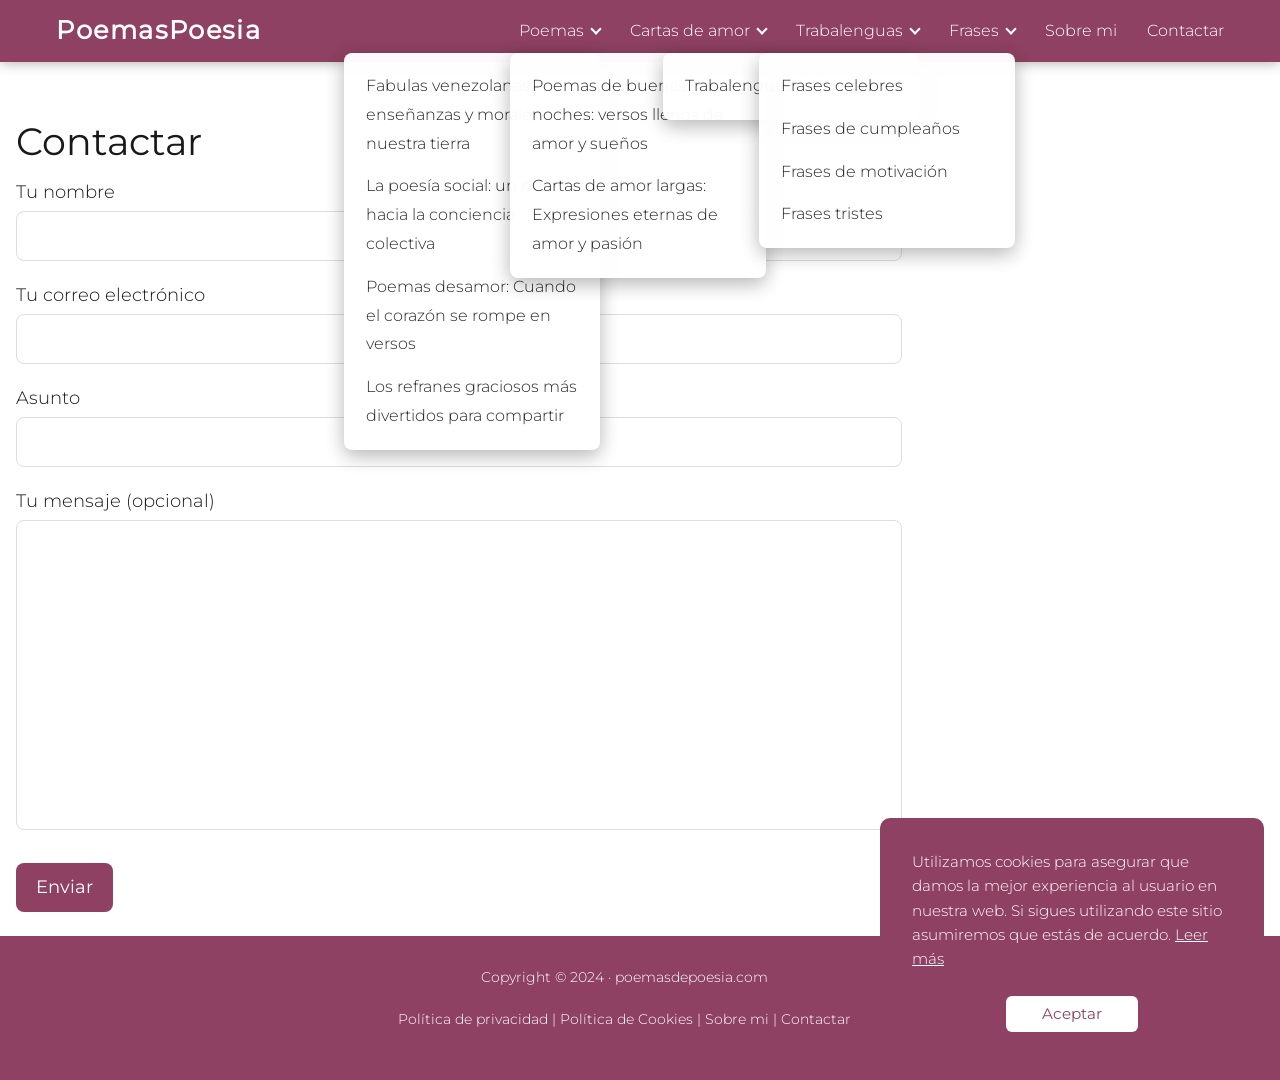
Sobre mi (1081, 30)
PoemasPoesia (158, 29)
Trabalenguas (849, 30)
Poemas (551, 30)
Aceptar (1072, 1013)
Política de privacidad (473, 1019)
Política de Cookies (626, 1019)
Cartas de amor (690, 30)
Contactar (1185, 30)
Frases (974, 30)
